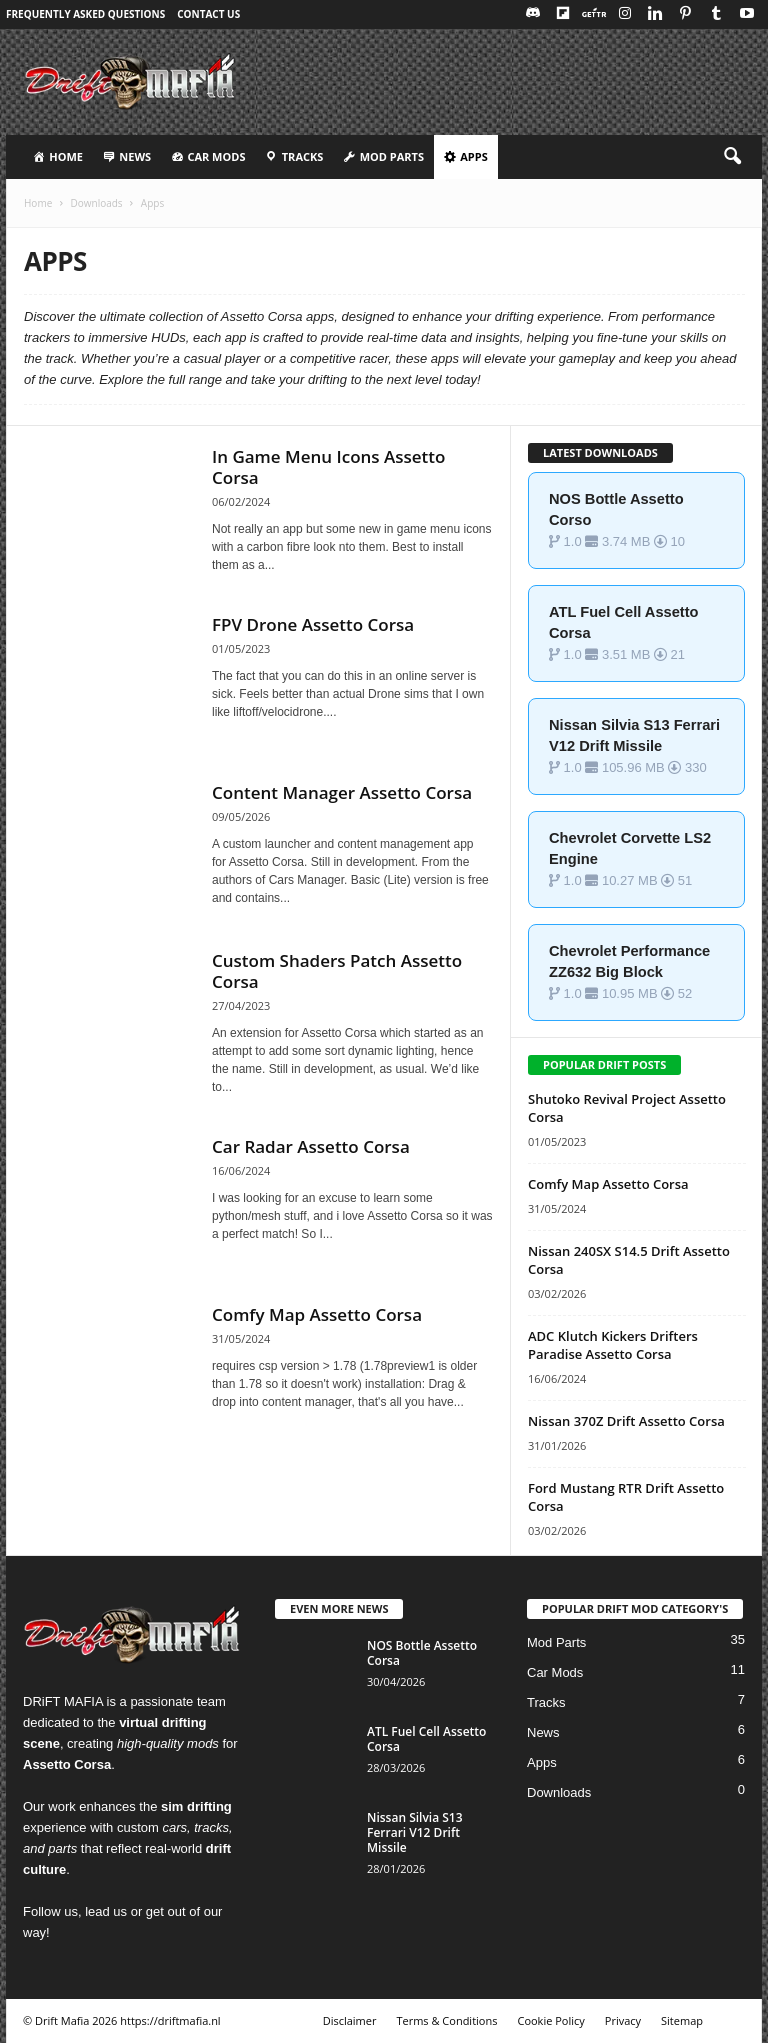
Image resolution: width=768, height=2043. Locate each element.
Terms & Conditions (446, 2020)
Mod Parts (556, 1642)
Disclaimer (350, 2020)
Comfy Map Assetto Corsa (317, 1314)
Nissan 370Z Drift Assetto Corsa (626, 1421)
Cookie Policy (550, 2020)
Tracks (546, 1702)
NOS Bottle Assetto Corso (616, 509)
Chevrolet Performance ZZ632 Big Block (629, 961)
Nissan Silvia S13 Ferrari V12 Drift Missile (634, 735)
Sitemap (682, 2020)
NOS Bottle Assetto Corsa (422, 1653)
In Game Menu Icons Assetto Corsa (328, 467)
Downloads (96, 203)
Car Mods (555, 1672)
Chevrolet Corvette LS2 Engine (630, 848)
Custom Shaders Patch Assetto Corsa (337, 971)
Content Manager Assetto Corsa (342, 792)
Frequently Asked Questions (85, 14)
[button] (732, 157)
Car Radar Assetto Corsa (311, 1146)
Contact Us (208, 14)
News (543, 1732)
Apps (542, 1762)
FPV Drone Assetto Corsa (313, 624)
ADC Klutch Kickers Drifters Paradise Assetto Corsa (613, 1345)
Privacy (623, 2020)
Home (38, 203)
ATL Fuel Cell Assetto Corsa (624, 622)
